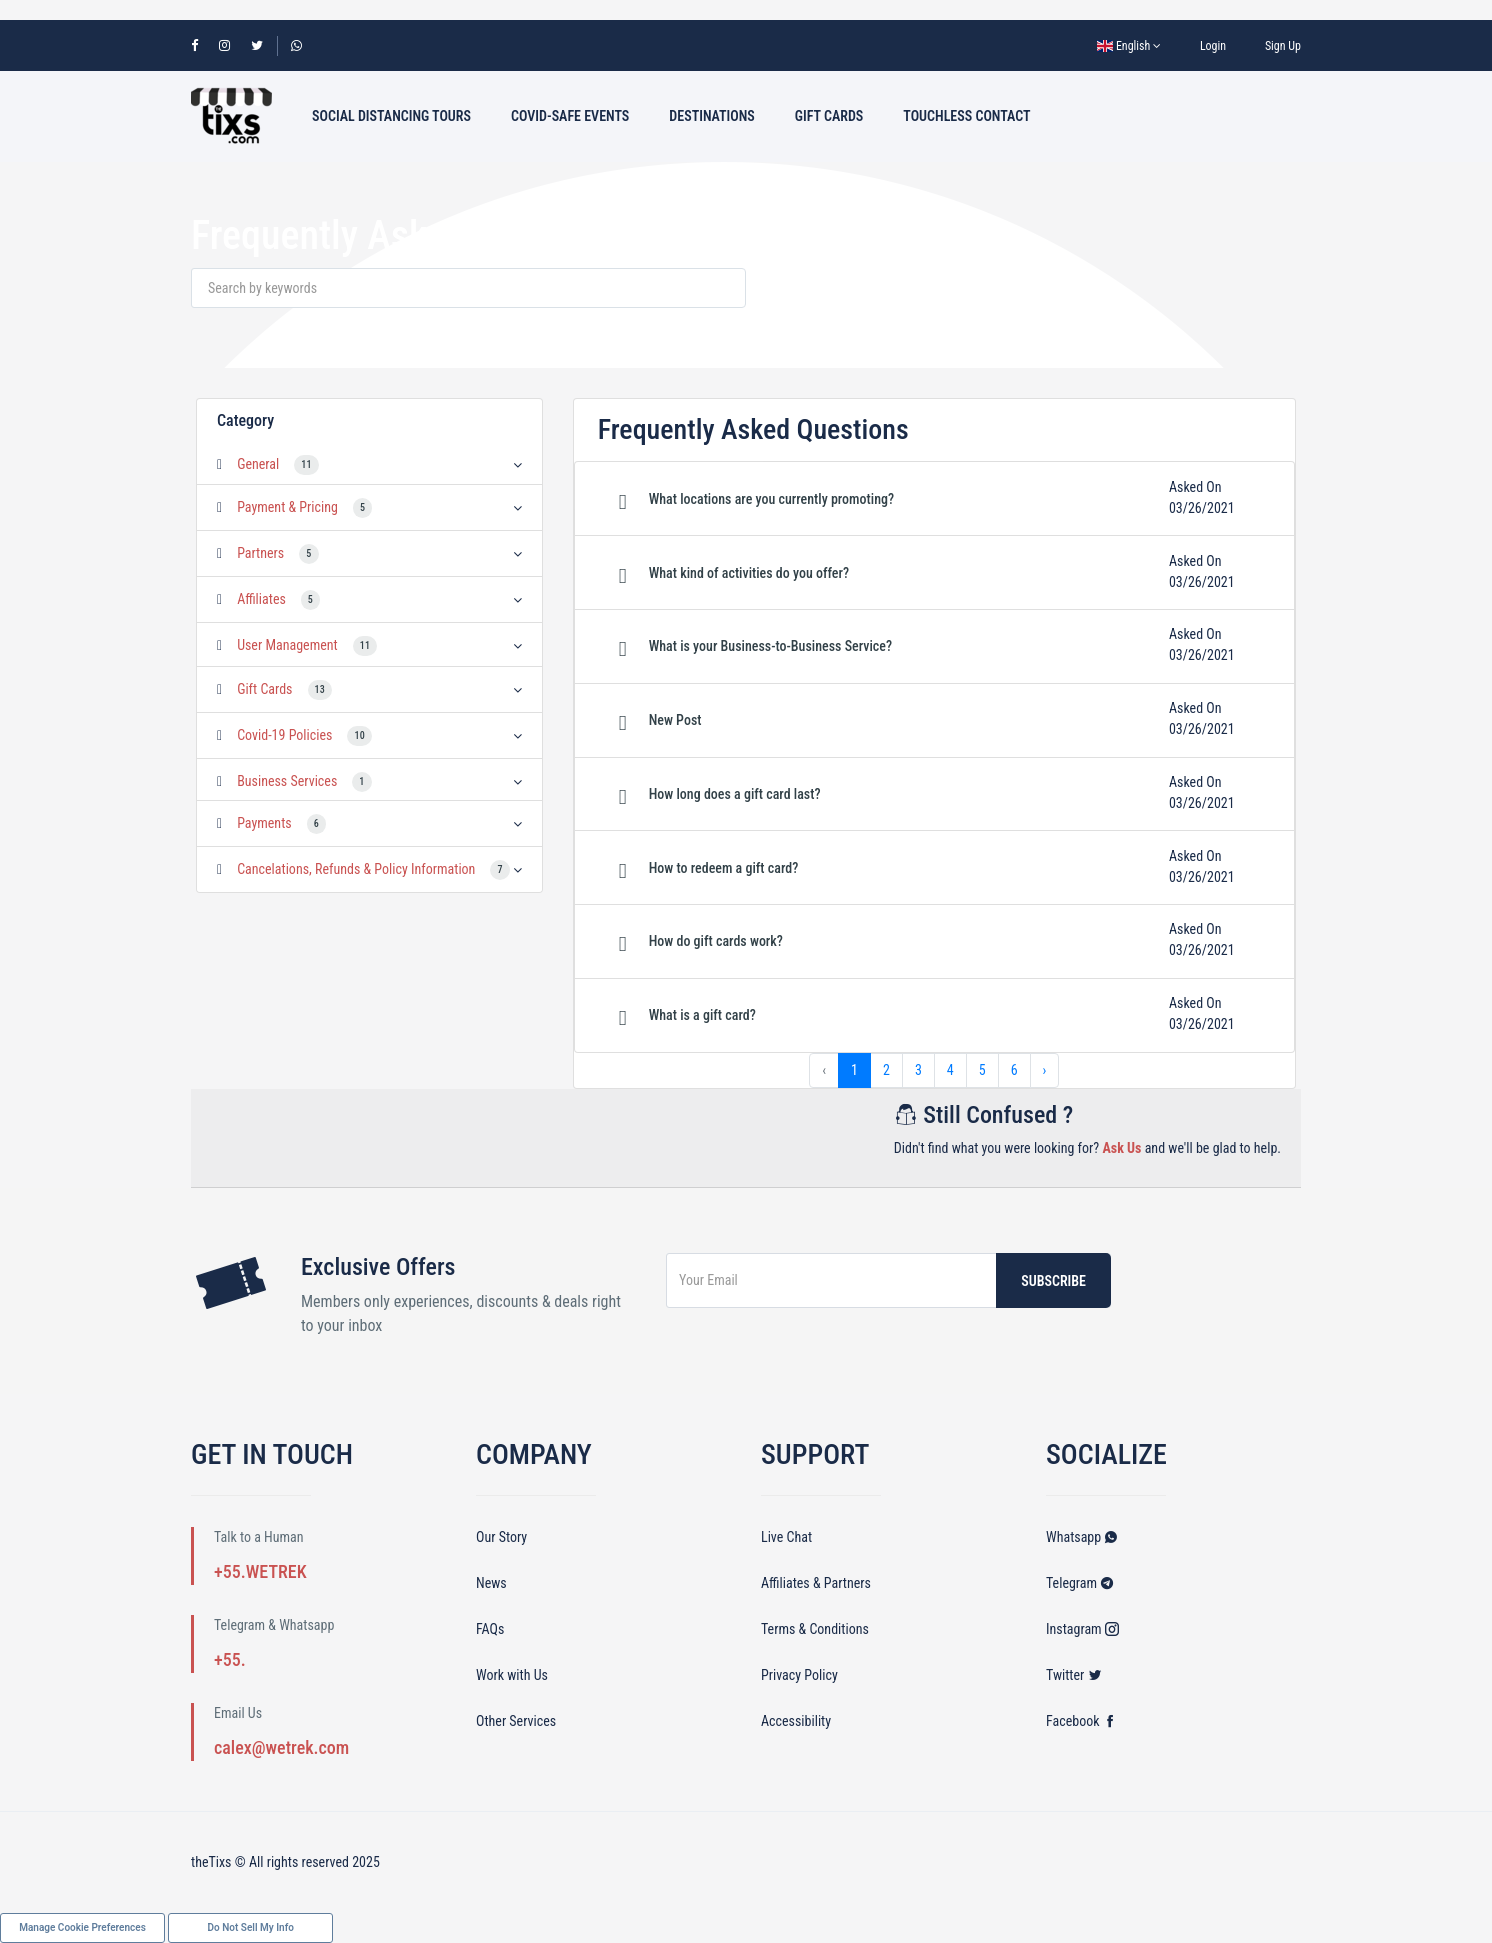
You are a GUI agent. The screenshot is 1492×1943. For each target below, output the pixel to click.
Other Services (516, 1721)
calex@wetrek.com (281, 1747)
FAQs (490, 1629)
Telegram (1080, 1583)
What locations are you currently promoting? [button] (771, 499)
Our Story (501, 1537)
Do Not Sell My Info (251, 1927)
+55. (230, 1659)
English (1129, 46)
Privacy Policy (799, 1675)
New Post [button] (675, 720)
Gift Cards (829, 116)
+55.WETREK (260, 1571)
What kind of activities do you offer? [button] (749, 573)
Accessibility (796, 1721)
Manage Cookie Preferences (82, 1927)
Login (1213, 46)
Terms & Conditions (815, 1629)
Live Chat (786, 1537)
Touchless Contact (966, 116)
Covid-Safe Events (570, 116)
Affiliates (261, 599)
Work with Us (512, 1675)
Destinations (712, 116)
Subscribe (1053, 1281)
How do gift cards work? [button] (716, 941)
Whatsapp (1082, 1537)
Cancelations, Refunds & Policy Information (356, 869)
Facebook (1081, 1721)
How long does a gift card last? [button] (735, 794)
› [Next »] (1045, 1070)
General (258, 464)
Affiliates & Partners (816, 1583)
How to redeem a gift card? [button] (724, 868)
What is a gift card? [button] (702, 1015)
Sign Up (1283, 46)
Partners (260, 553)
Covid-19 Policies (284, 735)
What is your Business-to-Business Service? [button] (770, 646)
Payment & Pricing (287, 507)
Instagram (1082, 1629)
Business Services (287, 781)
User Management (287, 645)
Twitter (1074, 1675)
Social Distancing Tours (391, 116)
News (491, 1583)
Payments (264, 823)
